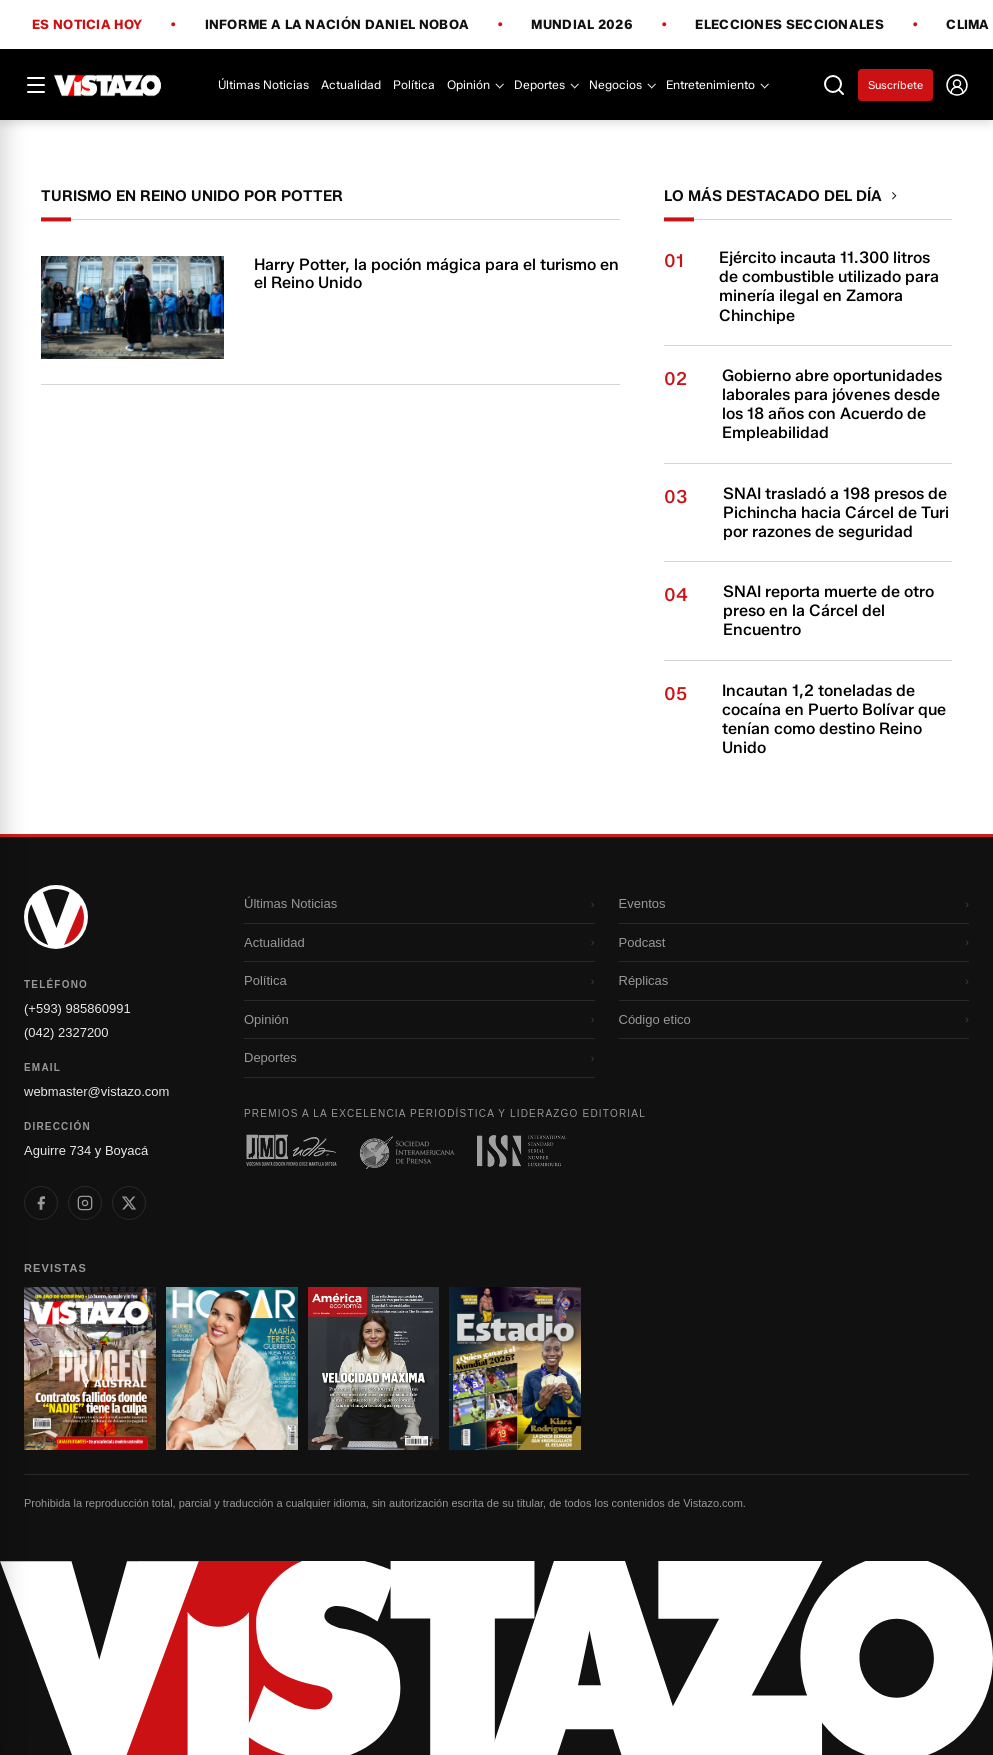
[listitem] (41, 1203)
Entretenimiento (716, 84)
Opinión (474, 84)
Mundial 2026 (582, 25)
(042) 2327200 (66, 1032)
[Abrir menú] (36, 85)
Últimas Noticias (263, 84)
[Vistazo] (108, 85)
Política (414, 84)
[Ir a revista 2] (232, 1368)
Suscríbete (895, 85)
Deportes (545, 84)
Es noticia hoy (87, 25)
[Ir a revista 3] (374, 1368)
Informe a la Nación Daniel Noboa (337, 25)
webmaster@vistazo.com (96, 1091)
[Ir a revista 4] (515, 1368)
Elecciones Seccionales (789, 25)
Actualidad (351, 84)
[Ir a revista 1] (90, 1368)
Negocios (621, 84)
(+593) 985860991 (77, 1008)
